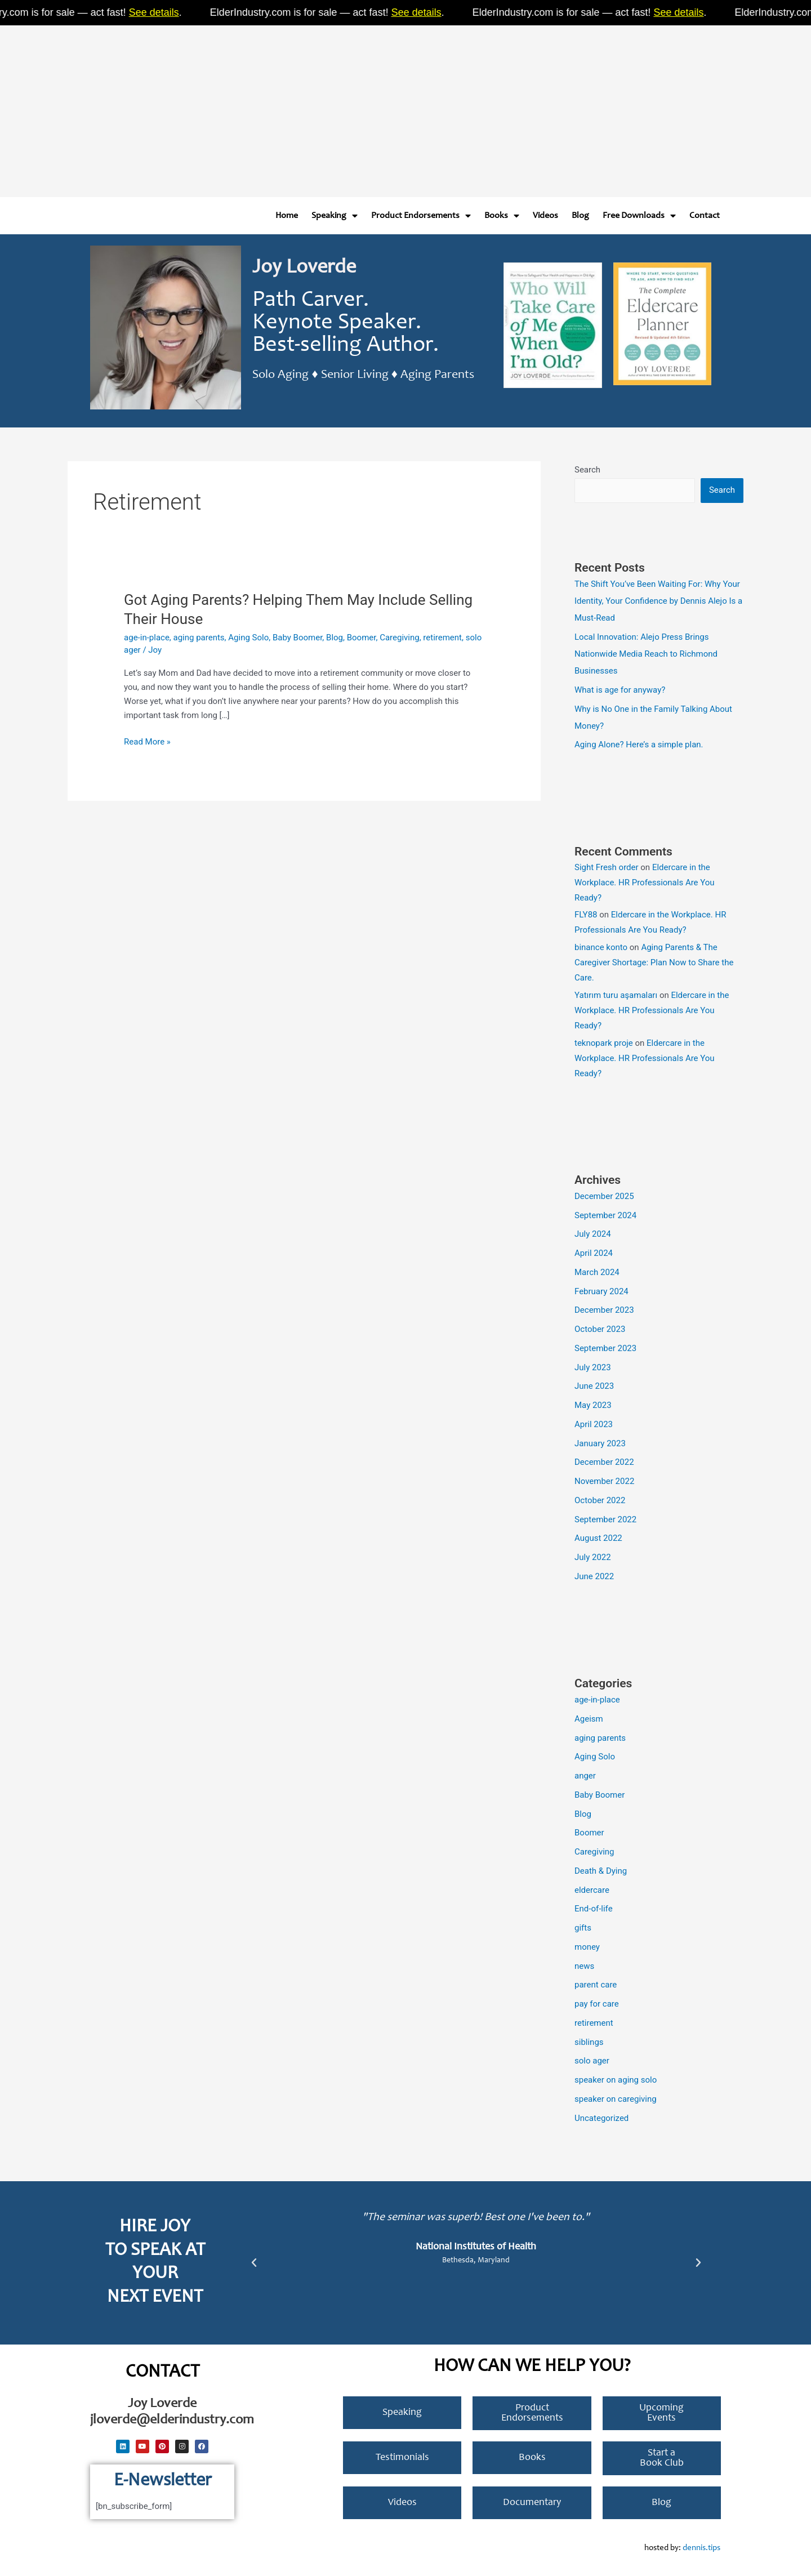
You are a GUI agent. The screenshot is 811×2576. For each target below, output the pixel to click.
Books (501, 216)
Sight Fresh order (606, 867)
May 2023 (593, 1405)
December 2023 (604, 1310)
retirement (442, 637)
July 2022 (592, 1557)
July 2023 (592, 1367)
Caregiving (400, 637)
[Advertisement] (338, 107)
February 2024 (601, 1291)
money (587, 1947)
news (584, 1966)
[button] (254, 2263)
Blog (580, 215)
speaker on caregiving (615, 2099)
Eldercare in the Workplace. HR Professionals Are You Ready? (644, 882)
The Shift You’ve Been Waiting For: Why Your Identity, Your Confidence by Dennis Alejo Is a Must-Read (658, 601)
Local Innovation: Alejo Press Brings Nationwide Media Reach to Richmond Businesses (646, 654)
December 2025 (604, 1196)
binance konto (600, 947)
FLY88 (586, 915)
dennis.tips (701, 2548)
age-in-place (147, 637)
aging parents (199, 637)
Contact (704, 215)
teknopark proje (603, 1043)
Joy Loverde (304, 268)
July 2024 (592, 1234)
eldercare (591, 1890)
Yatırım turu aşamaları (615, 995)
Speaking (334, 216)
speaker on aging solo (615, 2080)
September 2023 (605, 1348)
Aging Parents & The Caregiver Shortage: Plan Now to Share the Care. (653, 962)
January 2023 (600, 1443)
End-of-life (593, 1909)
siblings (589, 2042)
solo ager (591, 2061)
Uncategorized (601, 2118)
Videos (545, 215)
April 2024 (593, 1253)
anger (585, 1776)
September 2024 (605, 1215)
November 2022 (604, 1481)
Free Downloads (639, 216)
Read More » (147, 741)
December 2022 (604, 1462)
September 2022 (605, 1519)
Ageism (588, 1719)
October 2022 (599, 1500)
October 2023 (599, 1329)
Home (286, 215)
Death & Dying (600, 1871)
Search (587, 470)
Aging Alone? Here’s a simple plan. (638, 744)
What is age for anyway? (619, 690)
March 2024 (597, 1272)
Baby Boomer (297, 637)
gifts (582, 1928)
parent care (595, 1985)
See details (167, 12)
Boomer (361, 637)
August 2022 (598, 1538)
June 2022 (594, 1576)
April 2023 (593, 1424)
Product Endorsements (421, 216)
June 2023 (594, 1386)
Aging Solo (248, 637)
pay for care (596, 2004)
